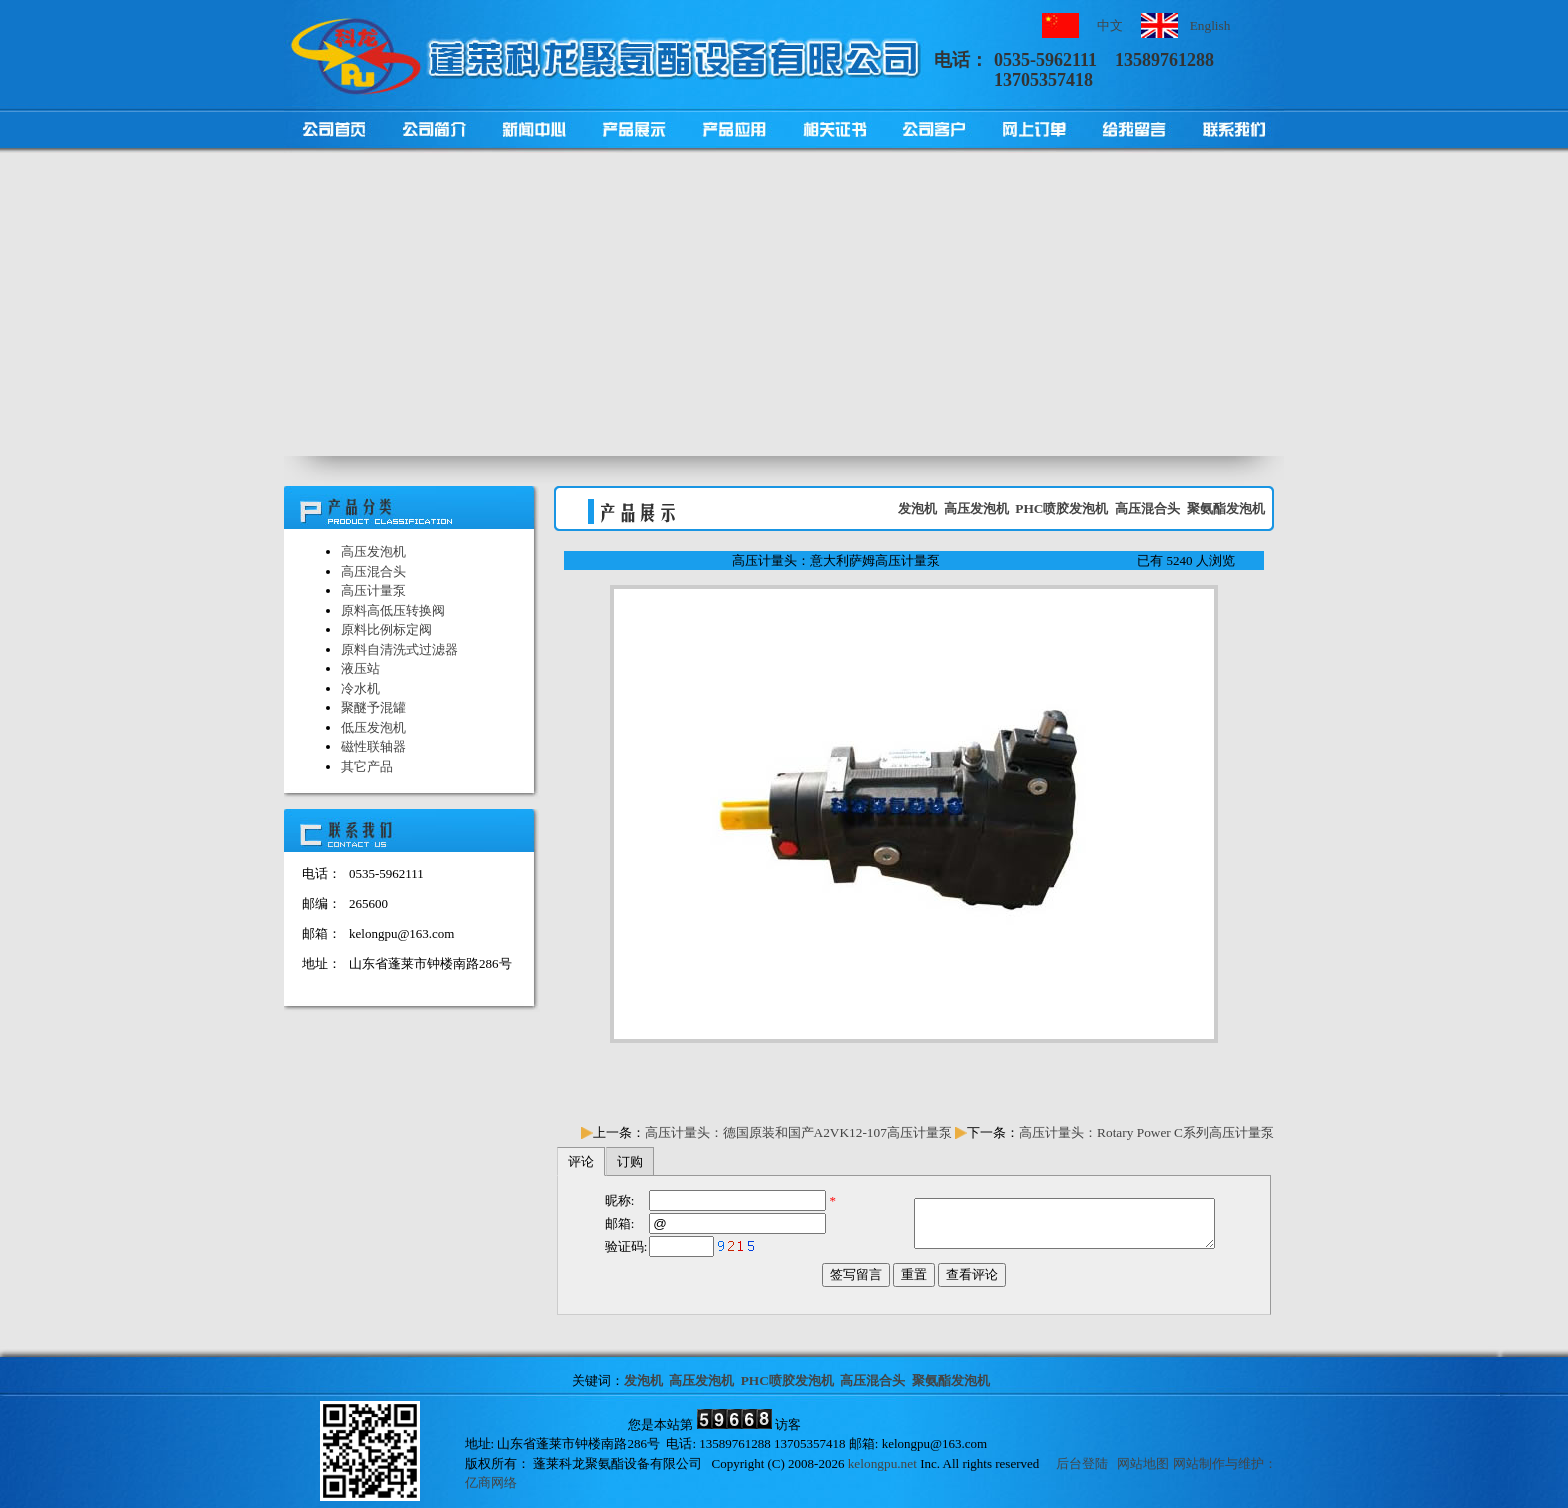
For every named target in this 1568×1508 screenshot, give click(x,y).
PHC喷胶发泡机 (1061, 508)
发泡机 (917, 508)
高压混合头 (373, 571)
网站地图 (1143, 1463)
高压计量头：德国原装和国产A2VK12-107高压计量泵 (798, 1132)
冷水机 (360, 688)
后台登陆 (1082, 1463)
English (1210, 25)
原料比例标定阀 (386, 629)
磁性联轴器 (373, 746)
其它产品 (367, 766)
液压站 (360, 668)
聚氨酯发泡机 (1226, 508)
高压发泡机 (373, 551)
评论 (581, 1161)
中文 (1110, 25)
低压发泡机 (373, 727)
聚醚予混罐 (373, 707)
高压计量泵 (373, 590)
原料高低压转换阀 (393, 610)
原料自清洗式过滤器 (399, 649)
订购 (630, 1161)
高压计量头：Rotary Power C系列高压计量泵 (1146, 1132)
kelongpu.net (882, 1463)
